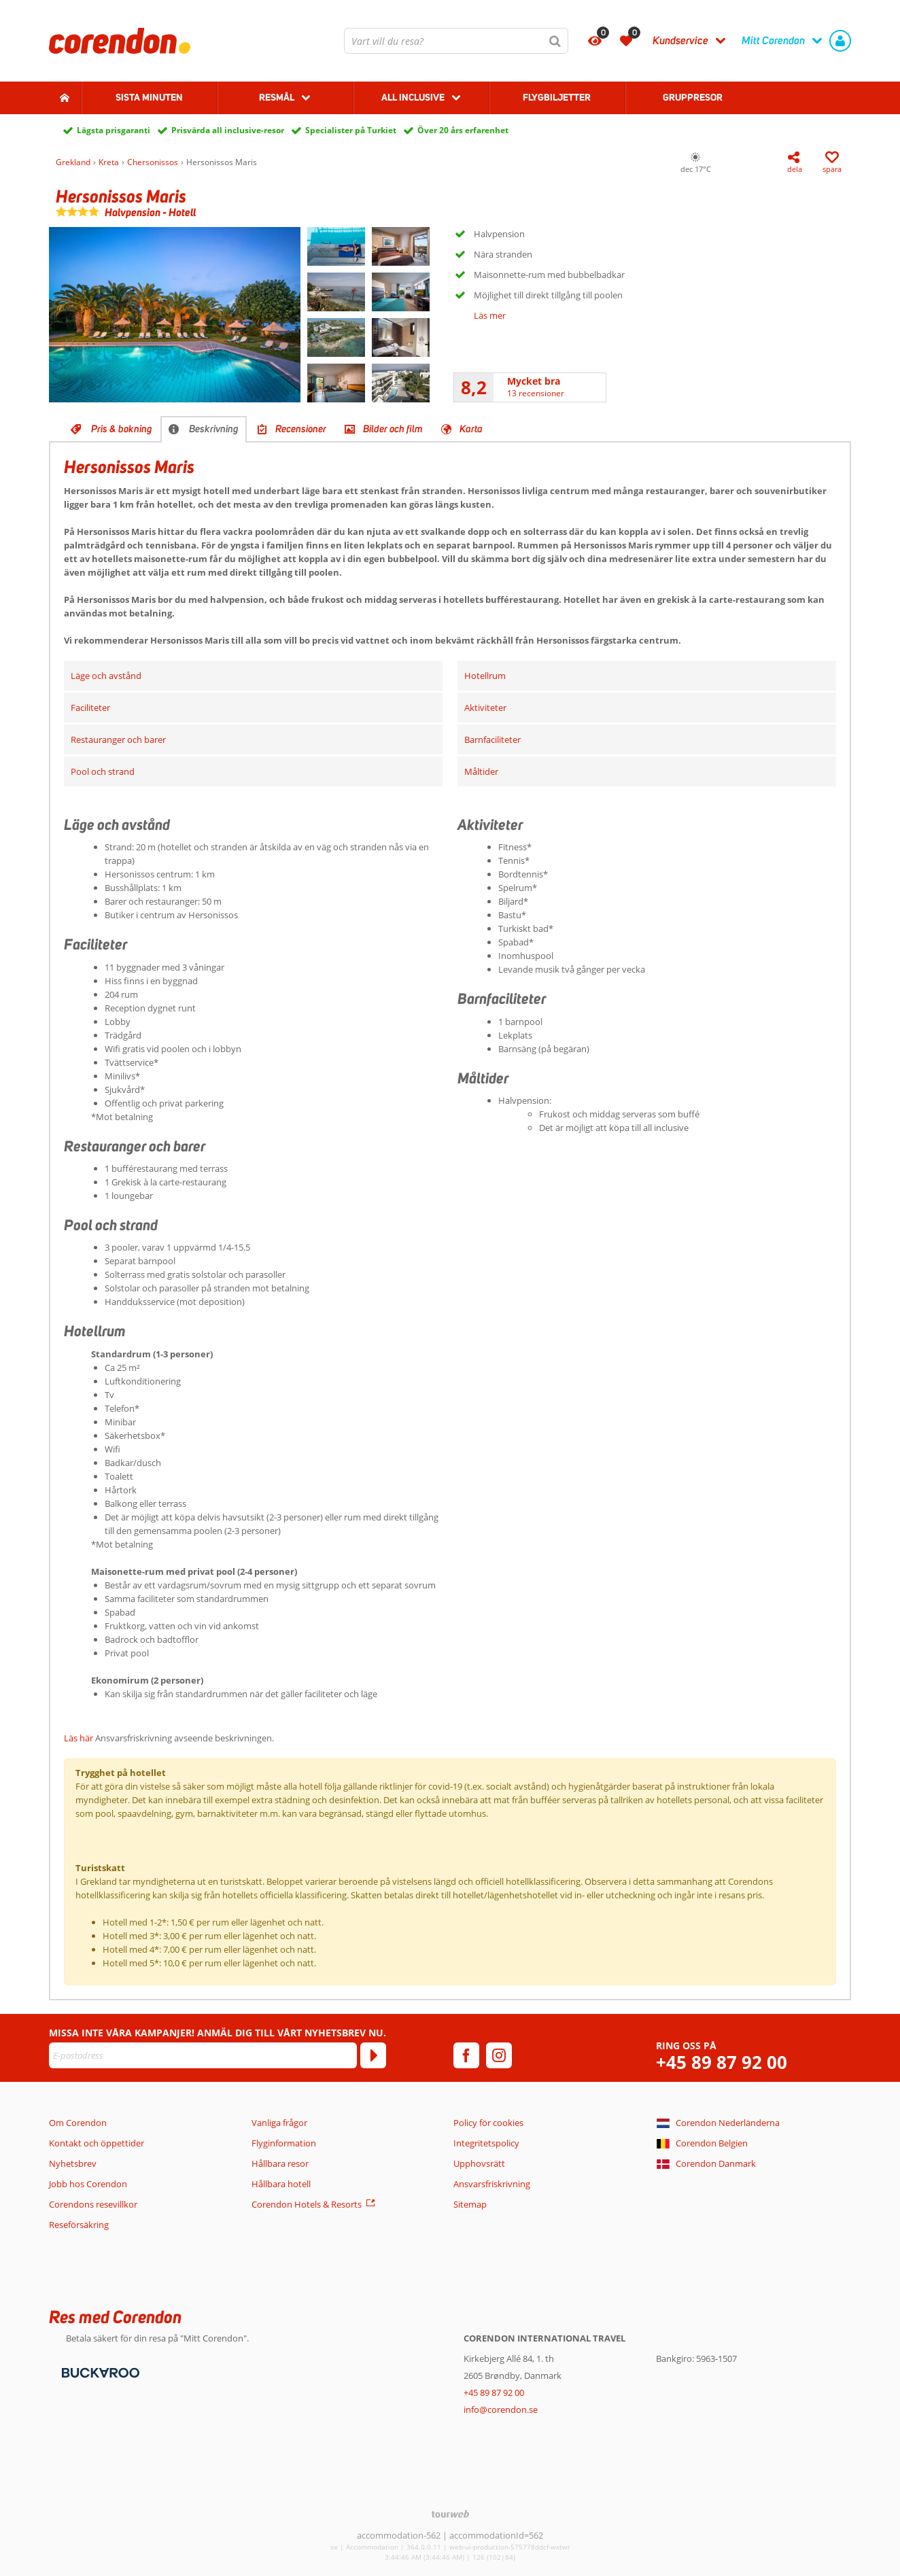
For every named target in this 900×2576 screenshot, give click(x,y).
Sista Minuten (149, 97)
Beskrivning (214, 429)
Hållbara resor (280, 2163)
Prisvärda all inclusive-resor (227, 130)
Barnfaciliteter (492, 739)
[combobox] (456, 41)
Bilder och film (393, 429)
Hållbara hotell (281, 2184)
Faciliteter (90, 707)
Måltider (481, 771)
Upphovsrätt (479, 2163)
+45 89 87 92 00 (721, 2062)
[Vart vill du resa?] (456, 41)
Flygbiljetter (557, 97)
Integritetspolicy (486, 2143)
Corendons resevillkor (93, 2204)
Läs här (78, 1738)
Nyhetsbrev (73, 2163)
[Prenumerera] (373, 2055)
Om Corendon (78, 2123)
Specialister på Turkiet (350, 130)
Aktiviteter (485, 707)
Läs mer (490, 315)
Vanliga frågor (279, 2123)
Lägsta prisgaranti (113, 130)
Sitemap (470, 2204)
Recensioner (300, 429)
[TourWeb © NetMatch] (450, 2514)
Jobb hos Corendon (88, 2184)
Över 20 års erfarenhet (462, 130)
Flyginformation (284, 2143)
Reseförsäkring (79, 2224)
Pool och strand (103, 771)
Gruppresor (693, 97)
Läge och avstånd (106, 675)
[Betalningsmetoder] (98, 2371)
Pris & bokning (121, 429)
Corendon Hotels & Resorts (307, 2204)
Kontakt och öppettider (96, 2143)
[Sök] (555, 41)
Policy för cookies (488, 2123)
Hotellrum (485, 675)
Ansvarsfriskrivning (491, 2184)
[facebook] (466, 2055)
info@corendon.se (501, 2409)
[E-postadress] (203, 2055)
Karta (471, 429)
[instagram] (499, 2055)
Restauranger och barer (118, 739)
